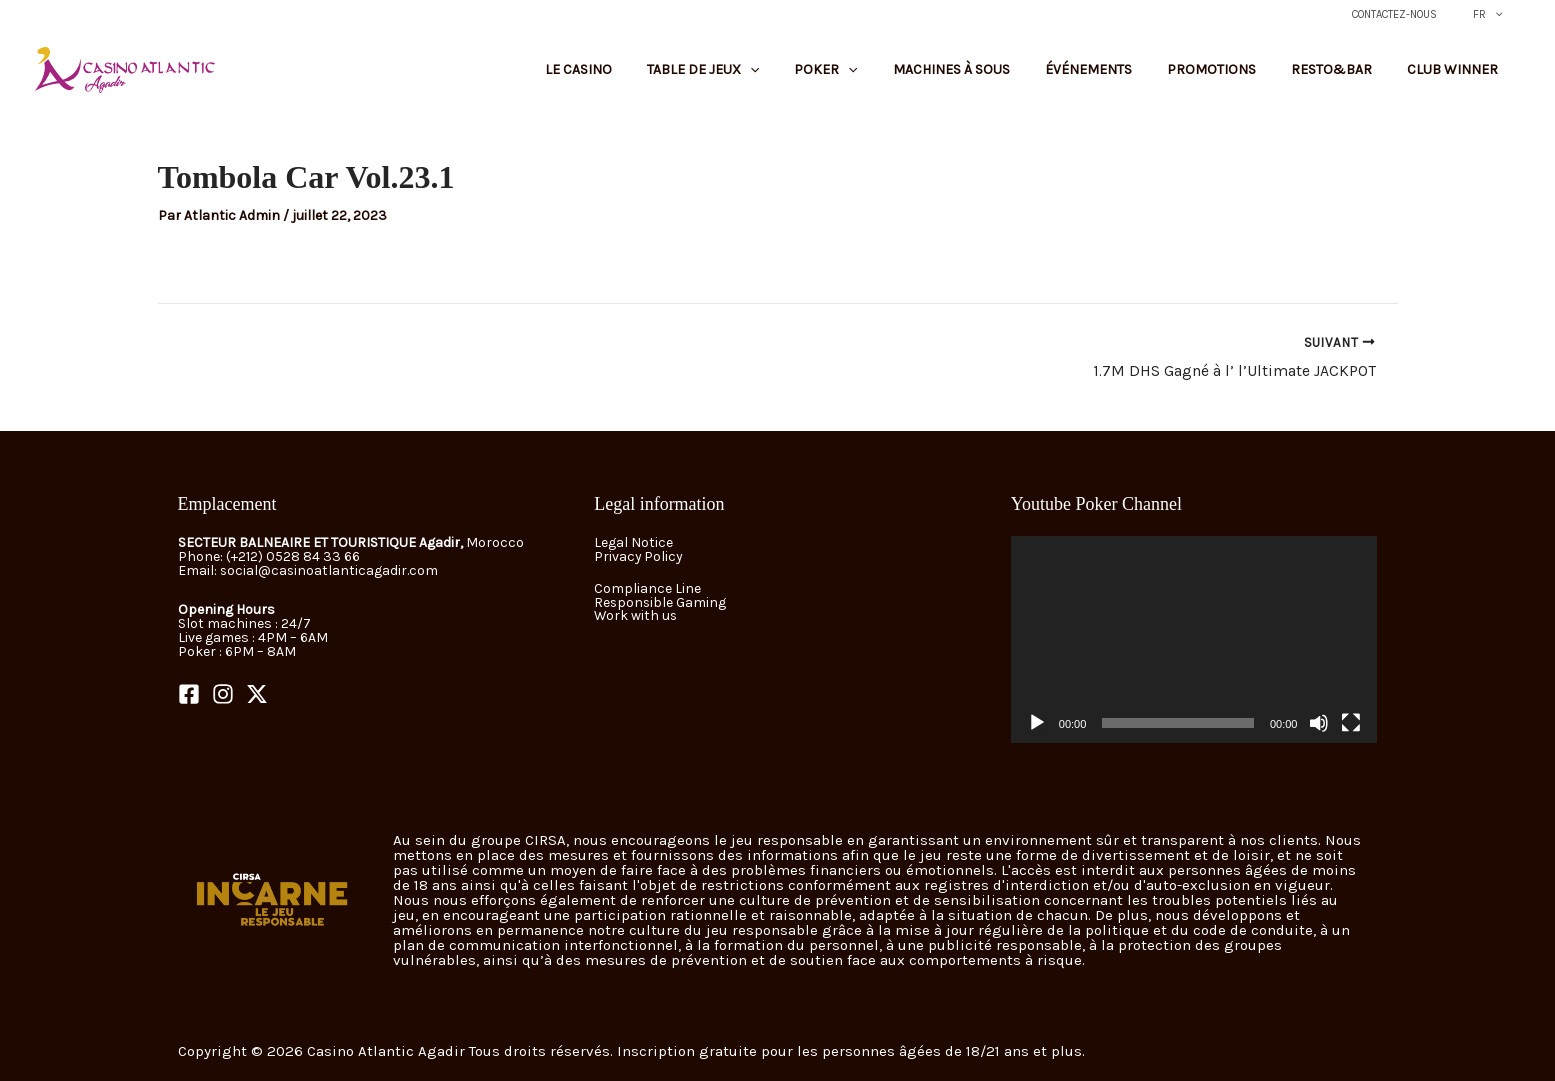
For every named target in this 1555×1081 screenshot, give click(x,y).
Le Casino (690, 77)
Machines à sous (1018, 77)
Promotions (1248, 77)
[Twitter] (257, 695)
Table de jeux (800, 77)
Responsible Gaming (661, 602)
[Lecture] (1037, 723)
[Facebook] (189, 695)
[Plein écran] (1351, 723)
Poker (908, 77)
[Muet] (1319, 723)
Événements (1140, 77)
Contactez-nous (1414, 14)
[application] (1194, 640)
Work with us (636, 616)
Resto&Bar (1353, 77)
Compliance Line (647, 588)
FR (1494, 15)
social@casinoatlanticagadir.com (330, 571)
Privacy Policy (639, 557)
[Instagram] (223, 695)
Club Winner (1459, 77)
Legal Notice (633, 543)
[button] (1500, 15)
